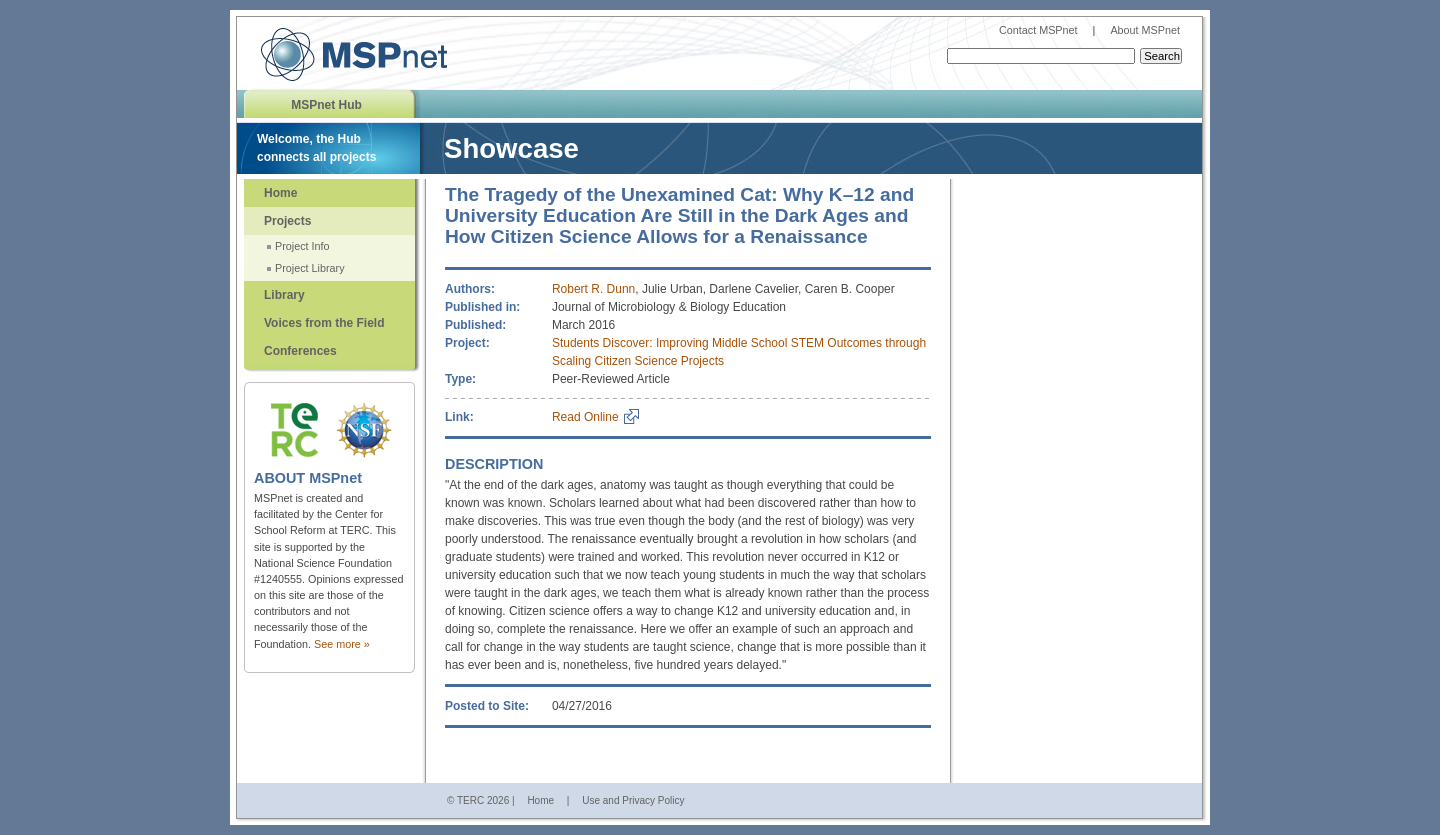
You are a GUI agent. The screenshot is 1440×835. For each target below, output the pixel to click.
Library (284, 295)
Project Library (310, 268)
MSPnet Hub (326, 105)
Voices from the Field (324, 323)
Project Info (302, 246)
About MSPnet (1145, 30)
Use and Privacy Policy (633, 800)
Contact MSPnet (1038, 30)
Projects (287, 221)
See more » (342, 644)
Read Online (585, 417)
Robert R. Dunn (593, 289)
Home (280, 193)
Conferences (300, 351)
